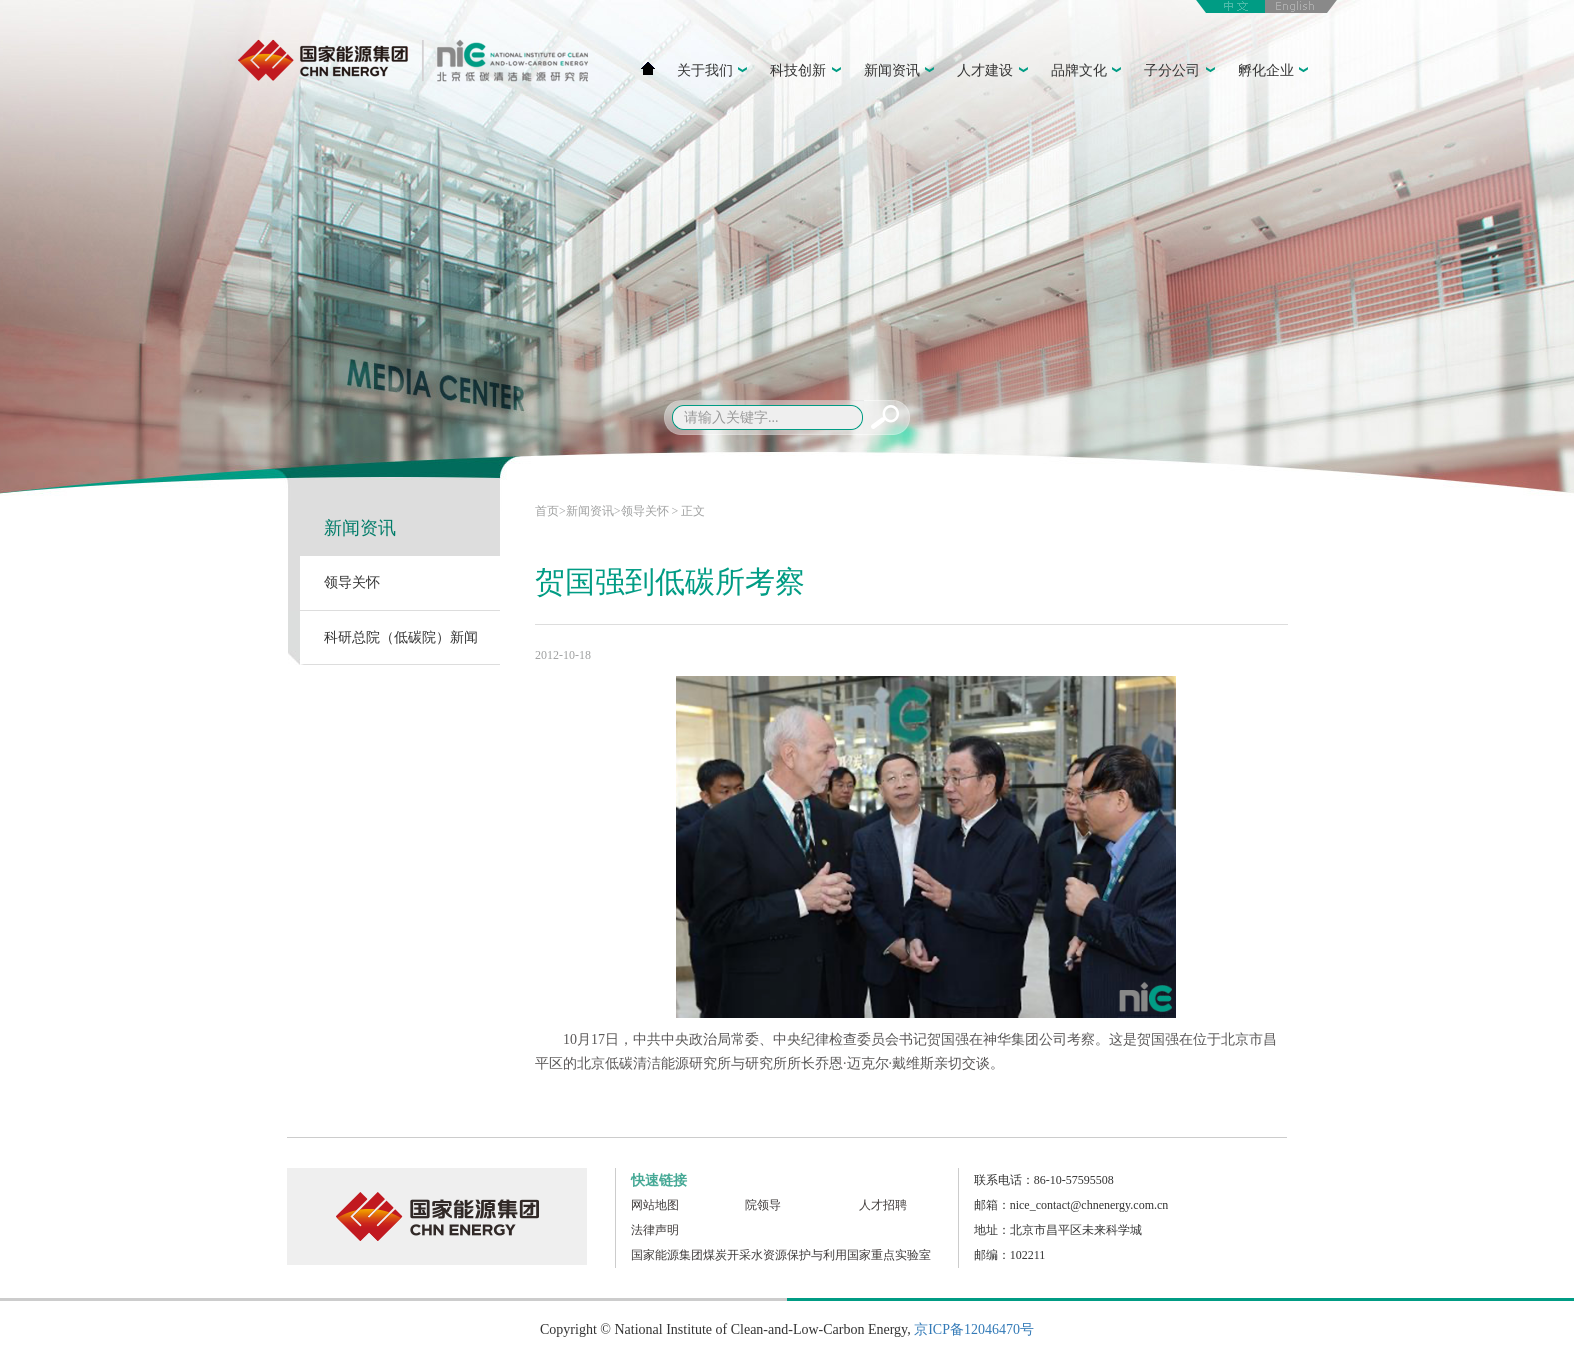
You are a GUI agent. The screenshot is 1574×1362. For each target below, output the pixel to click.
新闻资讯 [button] (902, 72)
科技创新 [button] (808, 72)
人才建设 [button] (995, 72)
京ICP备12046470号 (974, 1329)
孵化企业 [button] (1276, 72)
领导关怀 (352, 582)
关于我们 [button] (715, 72)
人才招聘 (883, 1205)
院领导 (763, 1205)
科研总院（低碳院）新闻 (401, 637)
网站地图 (655, 1205)
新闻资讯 (360, 528)
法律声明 (655, 1230)
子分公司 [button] (1182, 72)
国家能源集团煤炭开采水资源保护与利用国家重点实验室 (781, 1255)
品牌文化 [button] (1089, 72)
